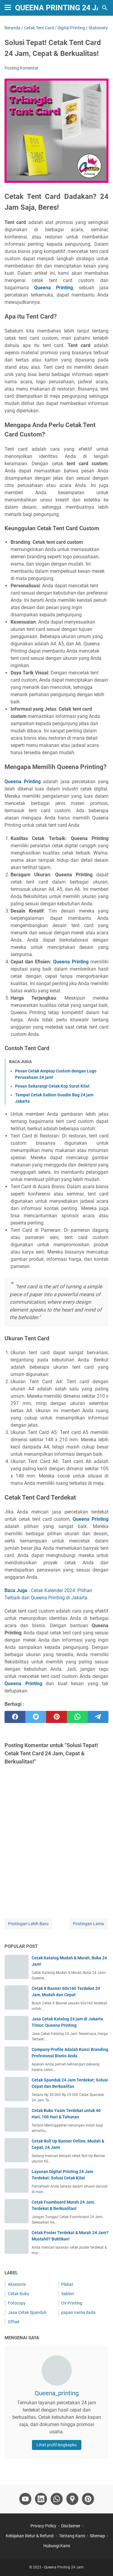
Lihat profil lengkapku (56, 2444)
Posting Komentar (22, 68)
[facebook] (15, 1717)
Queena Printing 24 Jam (61, 7)
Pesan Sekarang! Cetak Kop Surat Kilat (52, 1086)
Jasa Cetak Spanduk (27, 2312)
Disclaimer (70, 2525)
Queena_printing (57, 2393)
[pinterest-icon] (88, 2499)
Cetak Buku (18, 2293)
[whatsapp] (77, 1717)
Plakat (67, 2284)
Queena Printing (53, 287)
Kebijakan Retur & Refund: (30, 2535)
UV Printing (71, 2303)
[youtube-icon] (25, 2499)
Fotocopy (17, 2303)
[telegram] (98, 1717)
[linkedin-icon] (41, 2499)
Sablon (67, 2293)
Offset (14, 2321)
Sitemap (97, 2535)
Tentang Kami (72, 2535)
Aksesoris (17, 2284)
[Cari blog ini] (104, 7)
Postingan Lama (88, 1923)
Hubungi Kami (56, 2545)
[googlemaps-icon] (72, 2499)
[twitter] (35, 1717)
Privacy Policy (43, 2525)
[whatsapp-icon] (57, 2499)
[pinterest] (56, 1717)
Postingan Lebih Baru (28, 1923)
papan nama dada (78, 2312)
